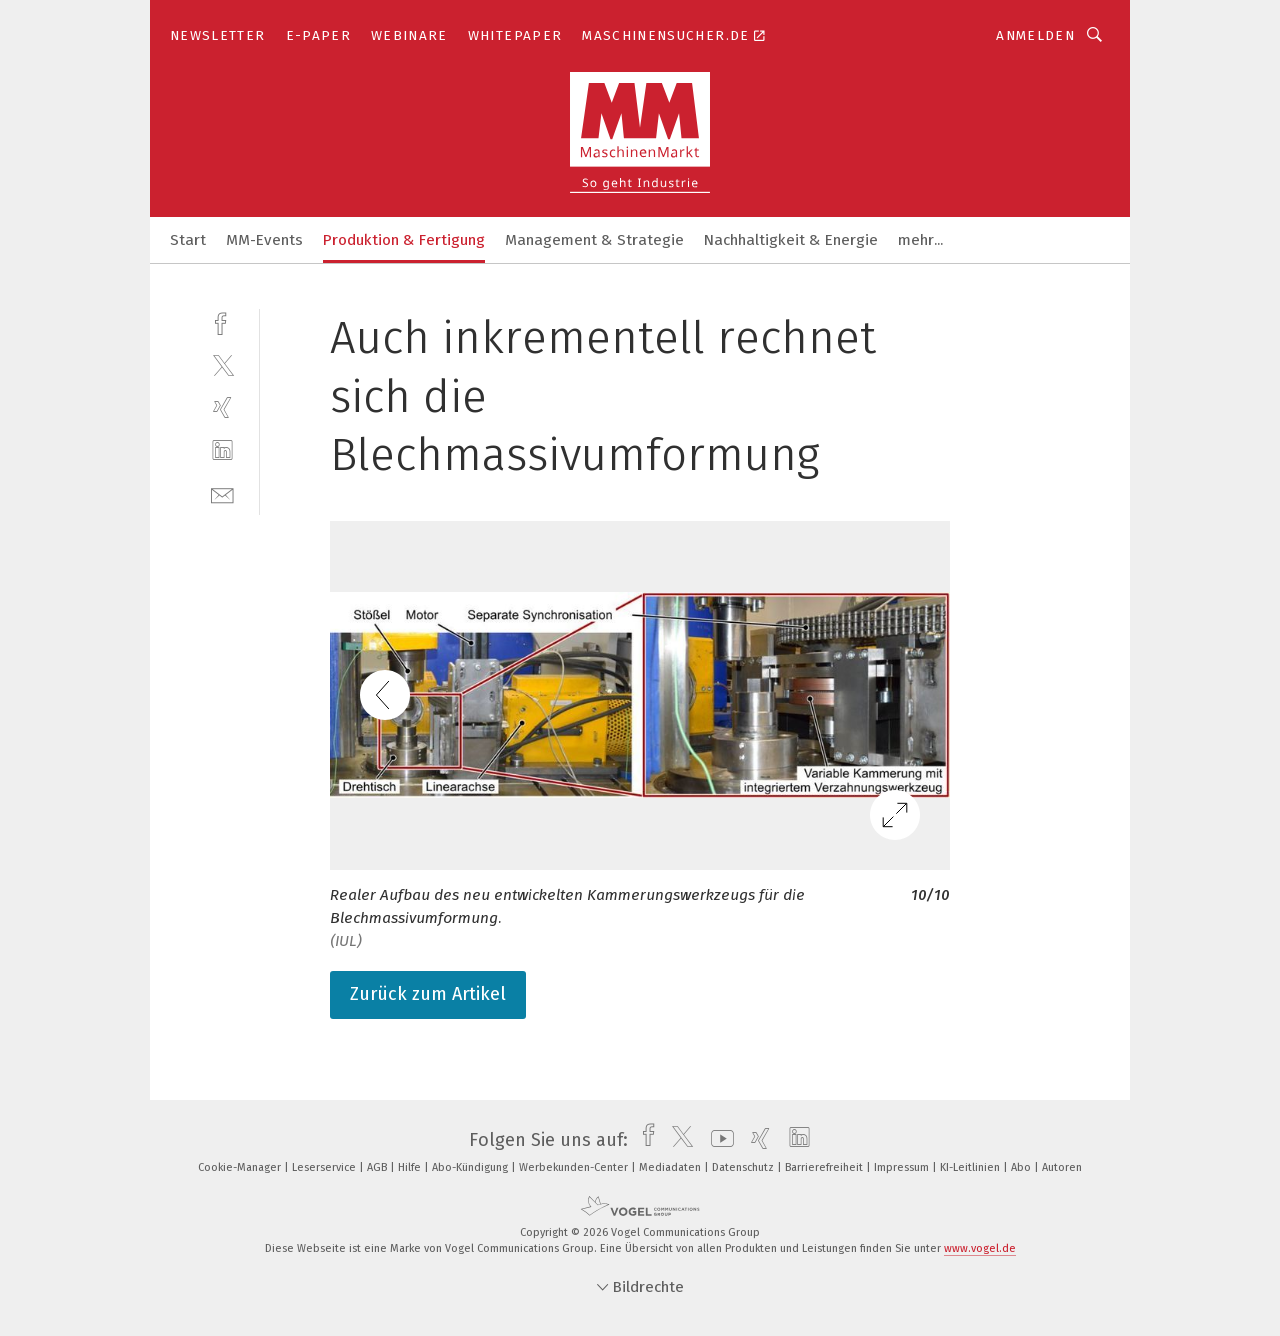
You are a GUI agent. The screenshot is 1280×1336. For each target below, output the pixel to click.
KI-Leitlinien (971, 1167)
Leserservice (325, 1167)
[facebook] (222, 321)
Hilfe (411, 1167)
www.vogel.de (980, 1248)
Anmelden (1035, 35)
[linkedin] (222, 450)
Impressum (903, 1167)
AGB (378, 1167)
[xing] (222, 407)
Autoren (1062, 1167)
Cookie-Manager (241, 1167)
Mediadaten (671, 1167)
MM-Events (264, 240)
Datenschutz (744, 1167)
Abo (1022, 1167)
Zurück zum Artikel (428, 994)
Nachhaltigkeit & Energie (791, 240)
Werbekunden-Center (575, 1167)
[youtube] (717, 1140)
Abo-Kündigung (471, 1167)
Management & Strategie (594, 240)
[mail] (222, 493)
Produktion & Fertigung (404, 240)
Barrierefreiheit (825, 1167)
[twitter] (222, 364)
